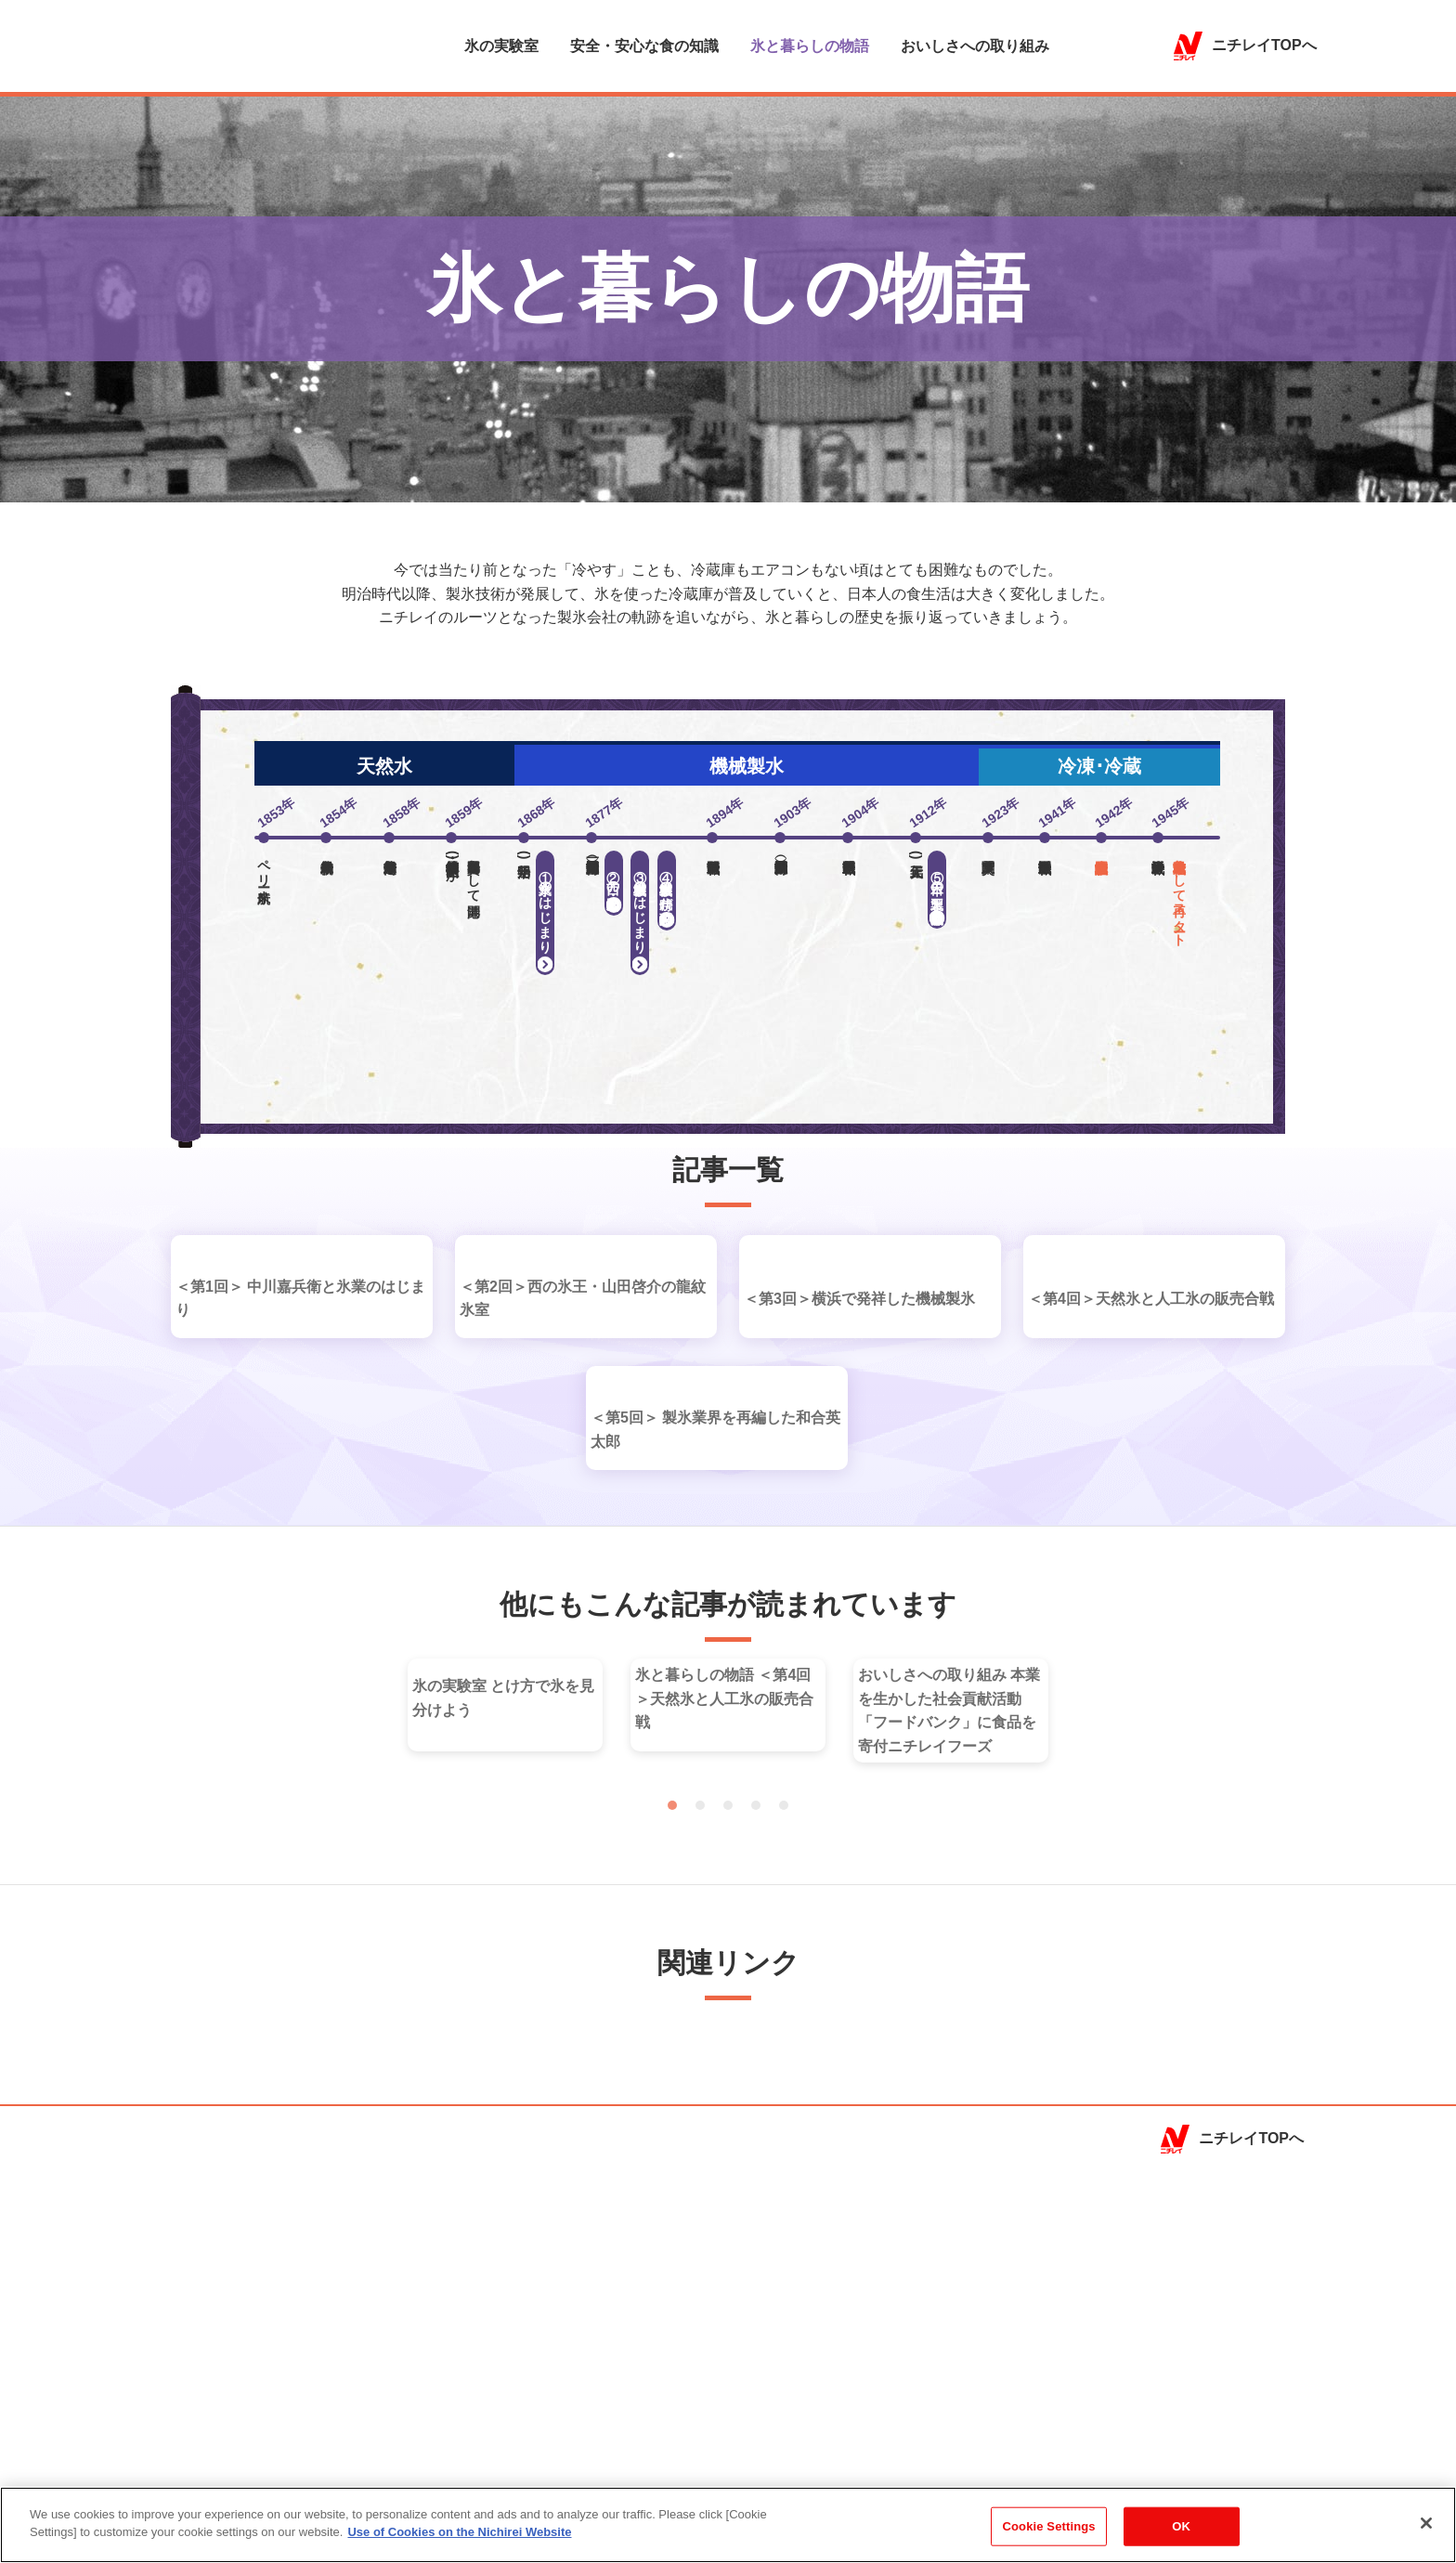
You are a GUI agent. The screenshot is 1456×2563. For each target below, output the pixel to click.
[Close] (1426, 2532)
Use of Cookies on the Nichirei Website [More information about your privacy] (459, 2542)
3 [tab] (728, 2112)
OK (1181, 2536)
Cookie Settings (1049, 2536)
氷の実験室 (501, 47)
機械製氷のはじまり (639, 903)
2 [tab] (700, 2112)
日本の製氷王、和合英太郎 (937, 880)
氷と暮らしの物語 (809, 47)
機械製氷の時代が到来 (666, 881)
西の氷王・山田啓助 (613, 874)
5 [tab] (783, 2112)
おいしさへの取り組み (975, 47)
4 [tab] (755, 2112)
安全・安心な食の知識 (644, 47)
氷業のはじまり (545, 903)
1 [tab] (672, 2112)
